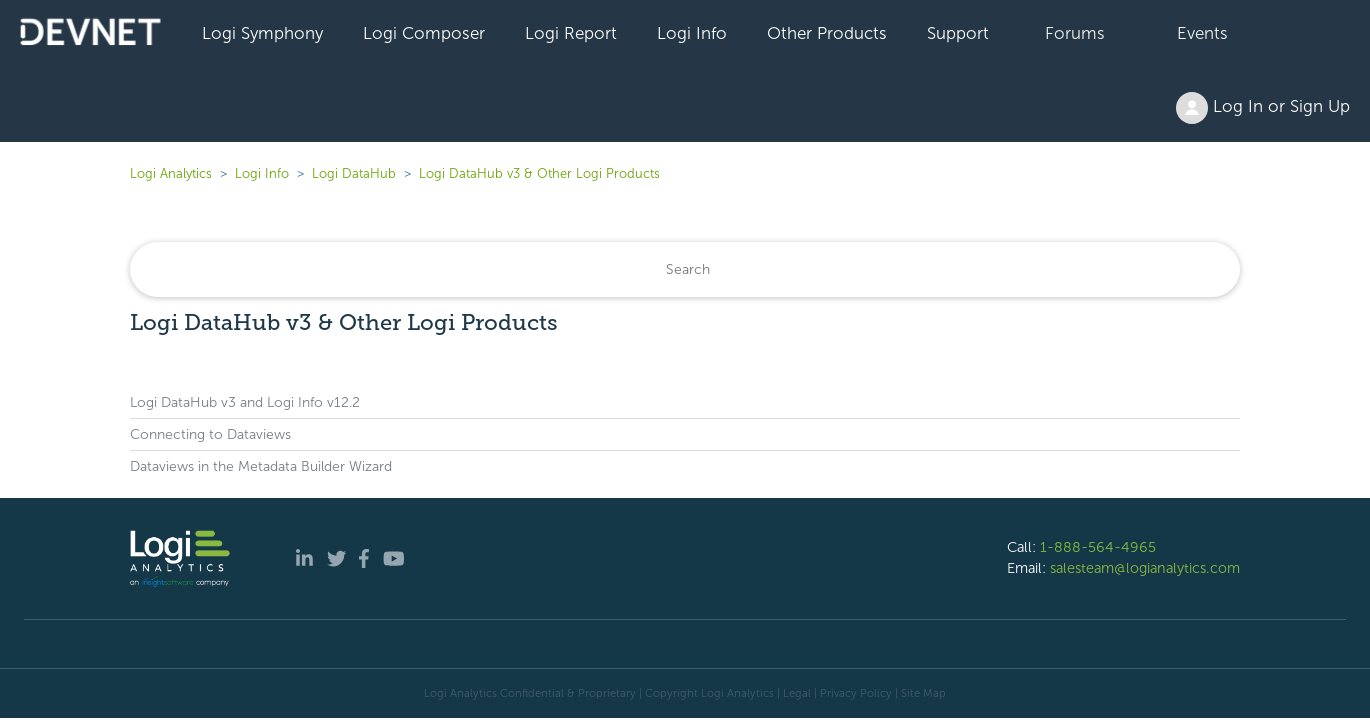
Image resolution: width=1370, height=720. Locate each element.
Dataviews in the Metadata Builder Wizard (261, 466)
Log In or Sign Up (1263, 108)
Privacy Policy (856, 693)
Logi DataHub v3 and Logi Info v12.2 (245, 402)
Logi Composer (424, 33)
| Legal (794, 693)
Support (958, 33)
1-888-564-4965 (1098, 547)
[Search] (685, 269)
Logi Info (692, 33)
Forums (1075, 33)
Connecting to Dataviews (210, 434)
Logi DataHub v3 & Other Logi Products (539, 173)
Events (1202, 33)
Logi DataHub (354, 173)
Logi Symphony (262, 33)
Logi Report (571, 33)
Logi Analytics (171, 173)
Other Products (827, 33)
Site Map (923, 693)
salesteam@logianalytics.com (1145, 568)
